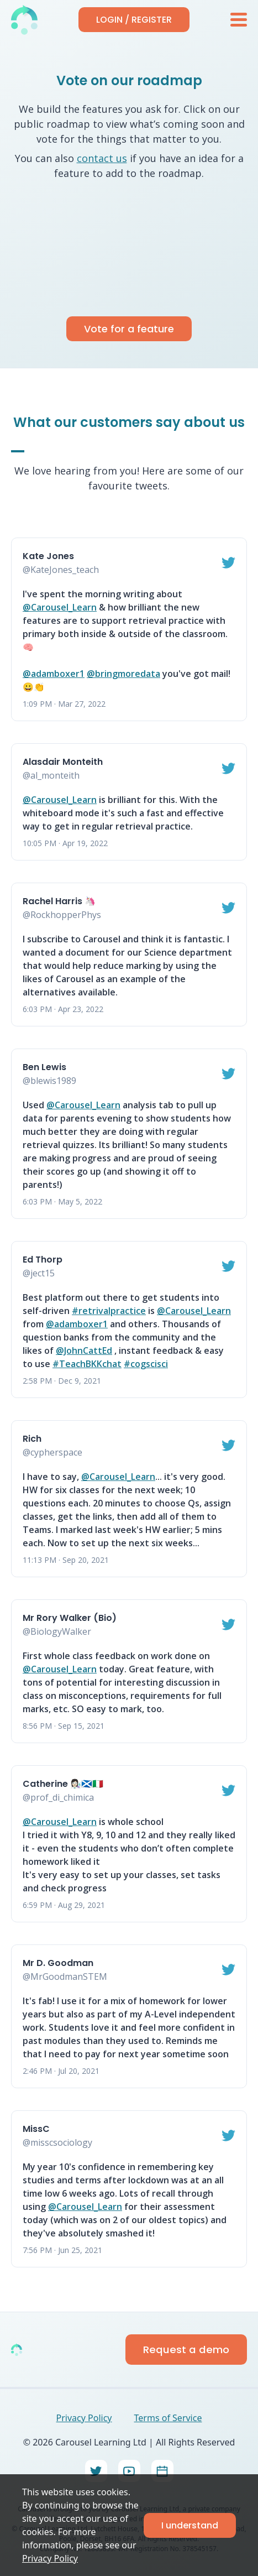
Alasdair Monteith (63, 761)
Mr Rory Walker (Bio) (70, 1618)
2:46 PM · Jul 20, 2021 (61, 2071)
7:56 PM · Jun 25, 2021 (62, 2250)
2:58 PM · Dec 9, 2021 (62, 1380)
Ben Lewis (44, 1067)
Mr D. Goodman (58, 1963)
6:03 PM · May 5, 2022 (62, 1201)
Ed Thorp (42, 1259)
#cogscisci (146, 1364)
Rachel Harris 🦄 (59, 901)
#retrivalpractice (109, 1311)
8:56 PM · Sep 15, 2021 (63, 1725)
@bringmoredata (123, 674)
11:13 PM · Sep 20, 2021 (66, 1560)
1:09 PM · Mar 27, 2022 (64, 703)
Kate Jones (48, 556)
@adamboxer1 (54, 674)
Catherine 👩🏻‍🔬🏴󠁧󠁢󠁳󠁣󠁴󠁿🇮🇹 (63, 1783)
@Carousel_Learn (60, 607)
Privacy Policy (50, 2558)
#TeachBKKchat (87, 1364)
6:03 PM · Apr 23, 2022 (63, 1009)
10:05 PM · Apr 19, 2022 (65, 843)
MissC (36, 2129)
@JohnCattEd (84, 1350)
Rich (32, 1438)
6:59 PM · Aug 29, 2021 (64, 1905)
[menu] (238, 20)
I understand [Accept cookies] (189, 2525)
